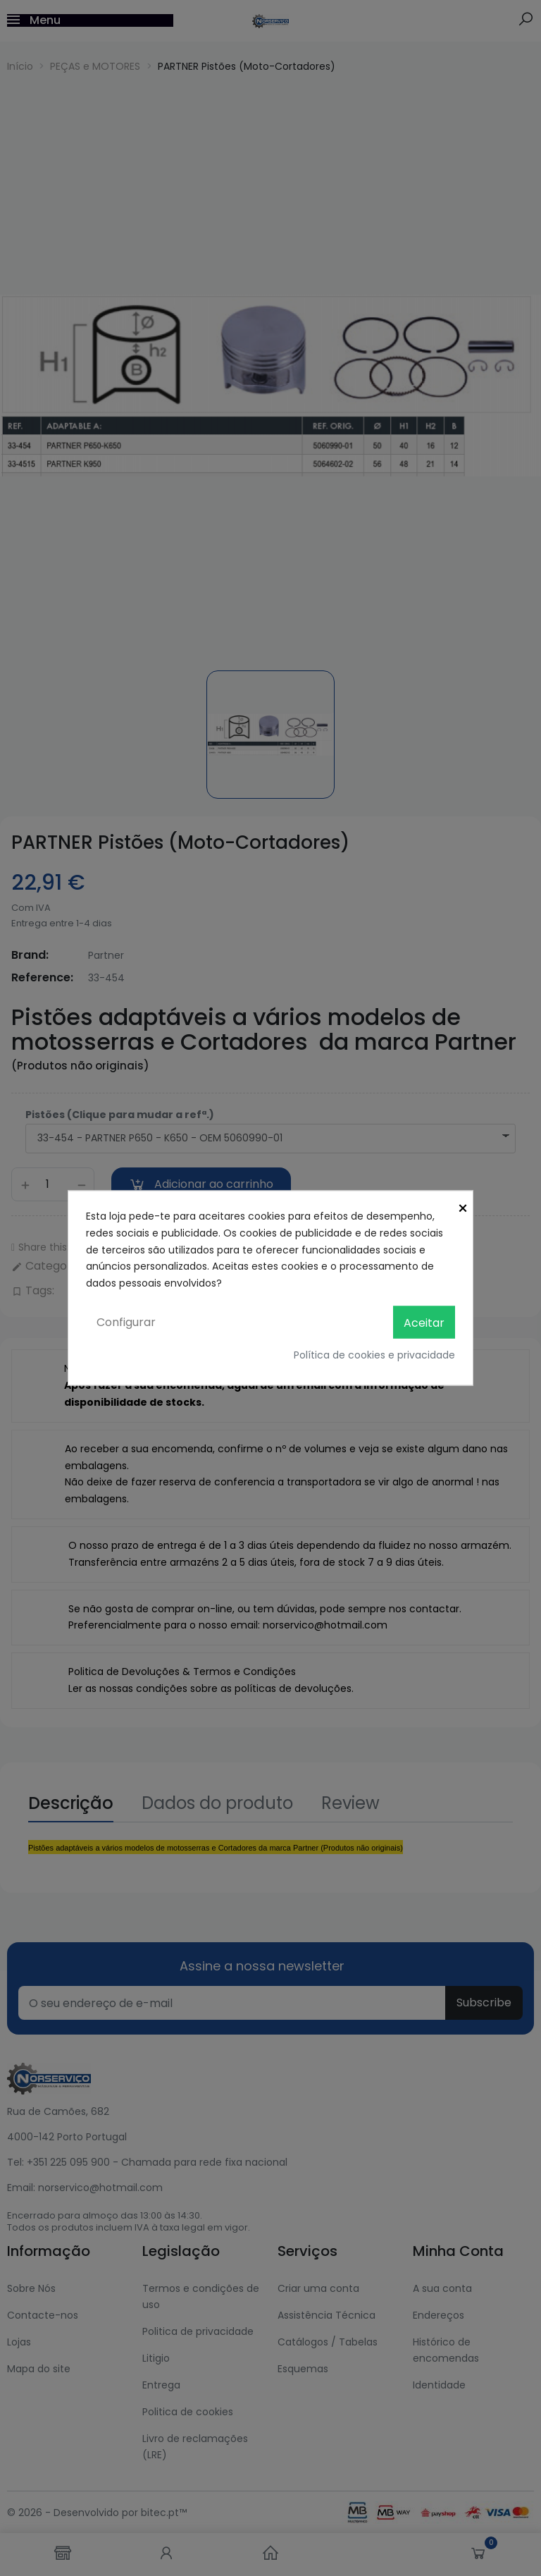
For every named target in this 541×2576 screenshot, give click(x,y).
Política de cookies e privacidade (374, 1355)
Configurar (126, 1321)
